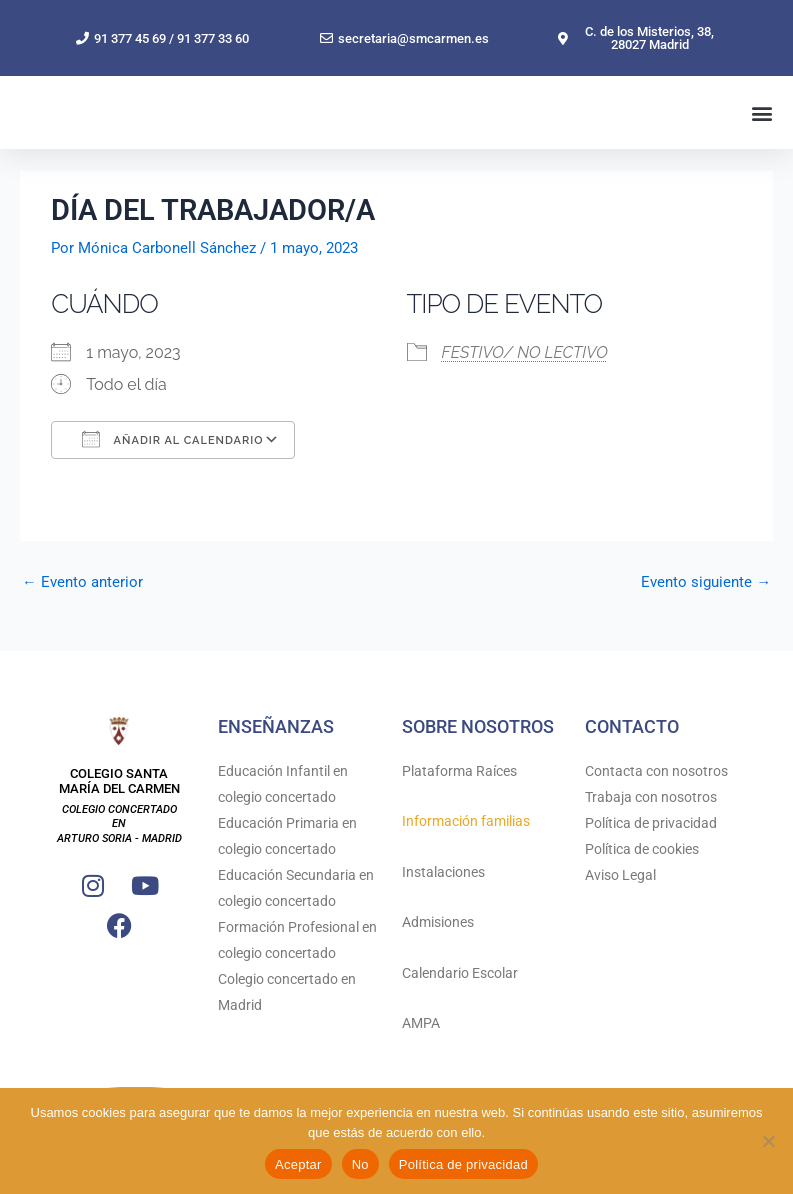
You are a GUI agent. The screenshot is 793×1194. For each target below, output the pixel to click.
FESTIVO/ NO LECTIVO (525, 388)
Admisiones (438, 923)
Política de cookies (642, 849)
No (360, 1164)
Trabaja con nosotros (651, 797)
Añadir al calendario (172, 475)
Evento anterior (82, 618)
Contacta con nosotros (656, 771)
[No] (768, 1141)
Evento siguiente (706, 618)
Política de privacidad (651, 823)
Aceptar (298, 1164)
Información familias (466, 822)
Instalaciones (443, 872)
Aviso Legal (620, 875)
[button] (761, 130)
